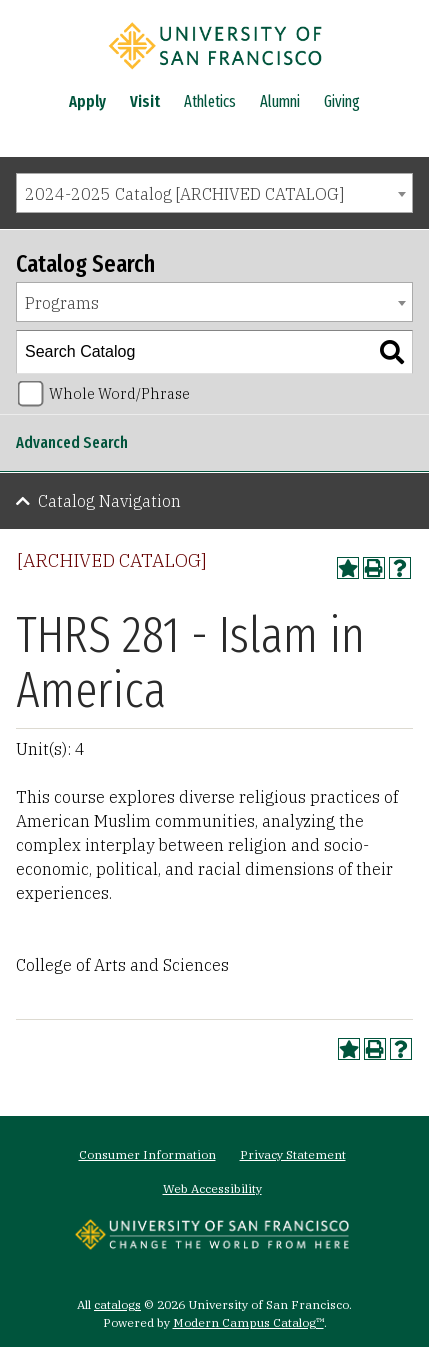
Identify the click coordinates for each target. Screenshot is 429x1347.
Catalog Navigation (109, 501)
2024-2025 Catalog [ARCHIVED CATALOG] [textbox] (184, 194)
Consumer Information (147, 1154)
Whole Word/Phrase (119, 393)
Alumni (280, 101)
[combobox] (214, 193)
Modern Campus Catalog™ (248, 1322)
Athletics (210, 101)
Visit (145, 101)
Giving (342, 101)
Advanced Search (72, 442)
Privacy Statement (293, 1154)
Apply (87, 101)
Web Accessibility (212, 1188)
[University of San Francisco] (215, 73)
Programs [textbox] (62, 303)
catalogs (117, 1304)
